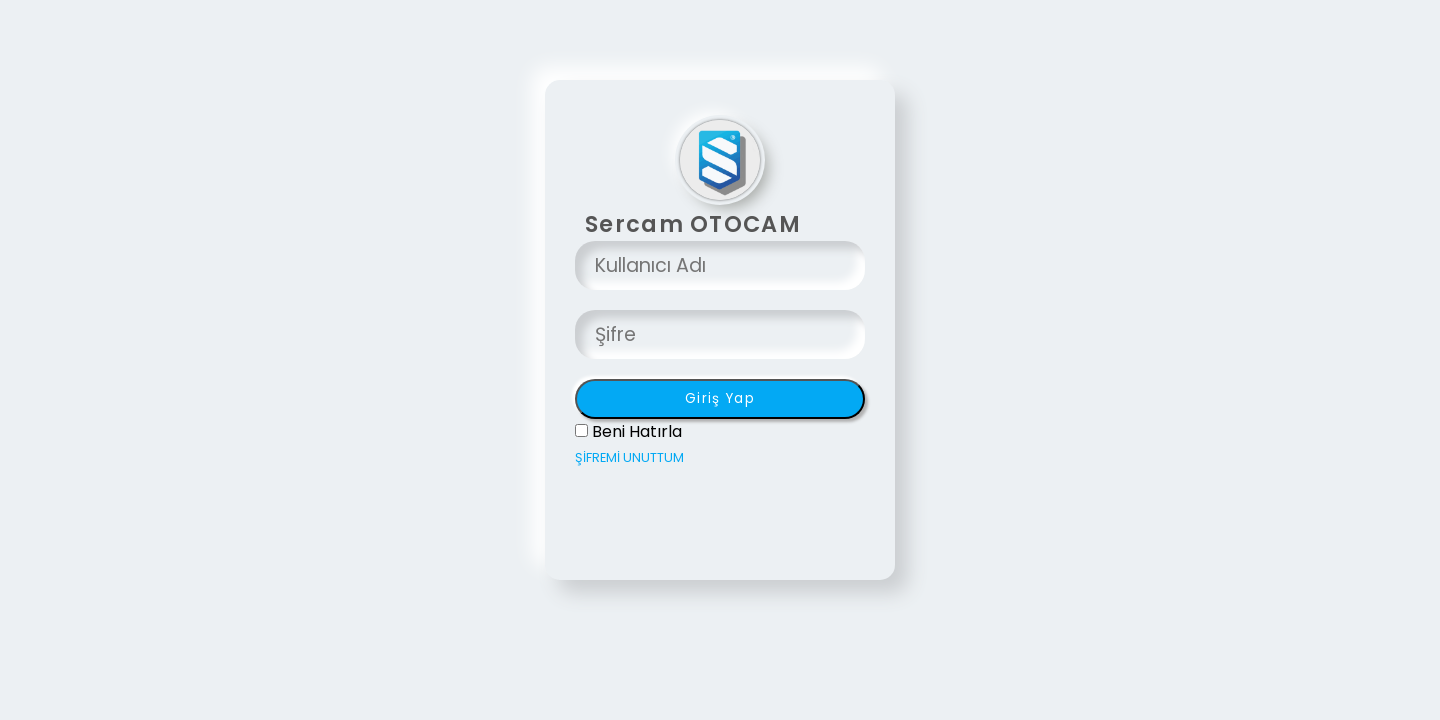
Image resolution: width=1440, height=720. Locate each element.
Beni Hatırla (637, 431)
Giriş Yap (720, 398)
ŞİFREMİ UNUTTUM (629, 457)
